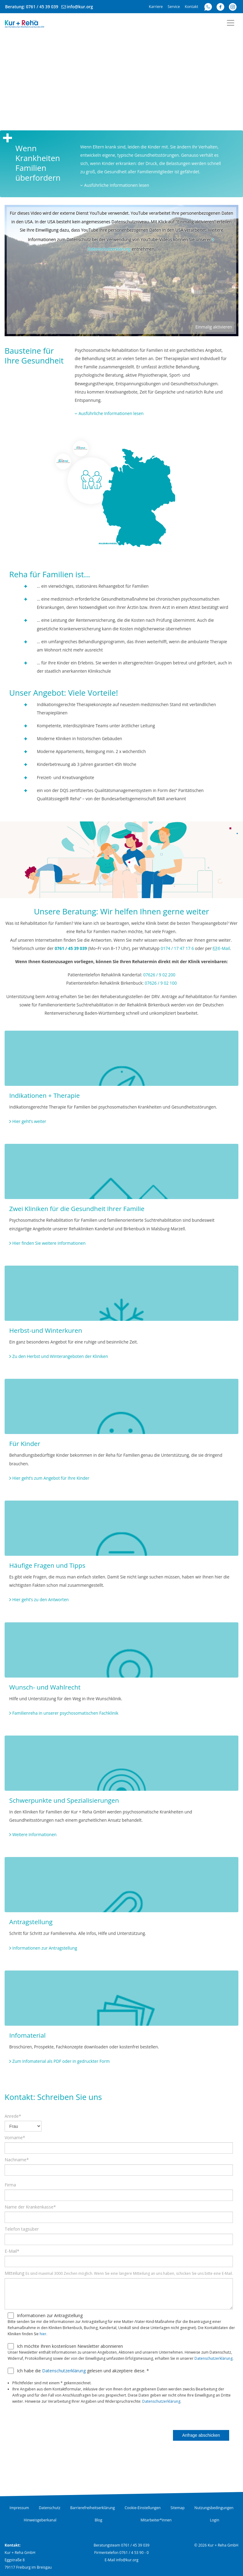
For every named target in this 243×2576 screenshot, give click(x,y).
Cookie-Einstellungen (143, 2507)
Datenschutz (50, 2507)
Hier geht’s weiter (29, 1121)
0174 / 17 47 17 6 (177, 948)
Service (174, 6)
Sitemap (177, 2507)
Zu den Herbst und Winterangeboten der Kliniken (60, 1356)
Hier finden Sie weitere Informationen (49, 1243)
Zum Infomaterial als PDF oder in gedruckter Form (61, 2061)
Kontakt (191, 6)
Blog (98, 2520)
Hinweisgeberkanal (40, 2520)
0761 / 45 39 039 (42, 7)
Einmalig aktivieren (213, 327)
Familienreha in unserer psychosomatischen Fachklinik (65, 1713)
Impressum (19, 2507)
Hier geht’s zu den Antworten (40, 1599)
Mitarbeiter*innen (155, 2520)
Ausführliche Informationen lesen (114, 185)
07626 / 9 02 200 (159, 975)
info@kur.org (80, 7)
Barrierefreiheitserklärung (92, 2507)
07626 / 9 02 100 (161, 983)
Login (214, 2520)
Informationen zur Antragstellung (44, 1948)
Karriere (156, 6)
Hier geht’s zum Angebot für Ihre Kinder (50, 1478)
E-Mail (224, 948)
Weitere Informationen (34, 1834)
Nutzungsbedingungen (213, 2507)
